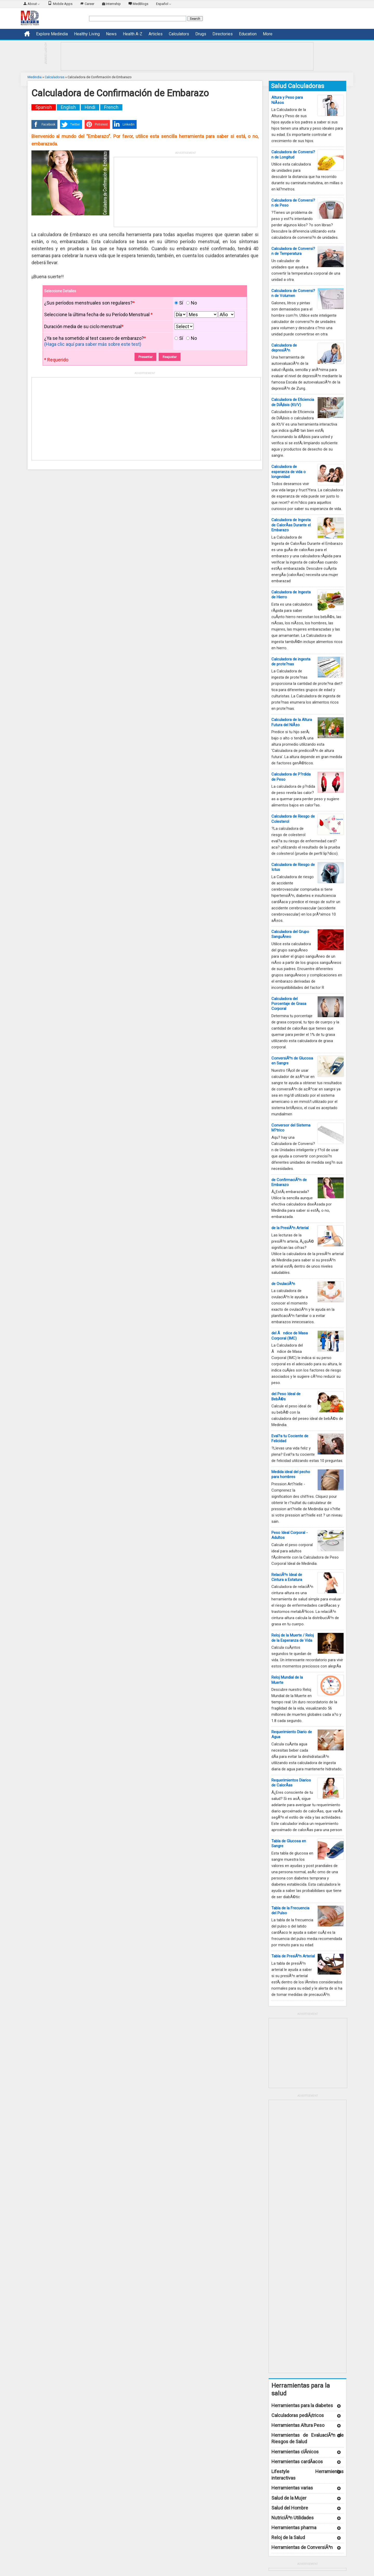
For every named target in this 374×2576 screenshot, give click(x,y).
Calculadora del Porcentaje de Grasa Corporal (288, 1003)
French (111, 107)
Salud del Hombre (289, 2508)
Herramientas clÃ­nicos (295, 2451)
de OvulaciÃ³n (283, 1283)
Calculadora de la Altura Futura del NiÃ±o (291, 722)
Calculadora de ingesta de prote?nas (290, 661)
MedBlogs (138, 3)
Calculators (179, 33)
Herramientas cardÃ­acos (297, 2461)
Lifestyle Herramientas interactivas (307, 2475)
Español (163, 4)
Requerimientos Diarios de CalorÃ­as (291, 1782)
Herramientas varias (292, 2488)
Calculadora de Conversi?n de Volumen (293, 293)
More (267, 33)
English (68, 107)
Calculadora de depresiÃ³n (284, 348)
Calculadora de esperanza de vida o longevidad (288, 471)
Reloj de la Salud (288, 2537)
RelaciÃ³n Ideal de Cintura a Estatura (286, 1577)
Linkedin (123, 124)
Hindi (90, 107)
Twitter (70, 124)
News (111, 33)
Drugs (200, 33)
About (31, 3)
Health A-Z (132, 33)
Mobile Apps (60, 3)
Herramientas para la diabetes (302, 2405)
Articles (156, 33)
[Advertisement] (187, 56)
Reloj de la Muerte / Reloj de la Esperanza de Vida (292, 1638)
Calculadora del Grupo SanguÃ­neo (290, 934)
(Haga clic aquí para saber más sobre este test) (92, 344)
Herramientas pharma (293, 2527)
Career (87, 3)
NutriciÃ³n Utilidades (292, 2517)
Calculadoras (54, 77)
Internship (111, 3)
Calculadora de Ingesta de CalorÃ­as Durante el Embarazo (291, 525)
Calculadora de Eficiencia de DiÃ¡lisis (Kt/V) (292, 402)
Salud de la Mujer (288, 2498)
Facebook (43, 124)
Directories (222, 33)
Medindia (35, 77)
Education (248, 33)
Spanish (43, 107)
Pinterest (96, 124)
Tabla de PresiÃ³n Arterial (293, 1956)
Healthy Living (87, 33)
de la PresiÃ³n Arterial (290, 1228)
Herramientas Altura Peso (297, 2425)
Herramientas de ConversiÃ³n (302, 2547)
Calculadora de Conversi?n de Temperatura (293, 251)
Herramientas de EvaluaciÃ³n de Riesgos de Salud (307, 2438)
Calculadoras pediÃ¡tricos (297, 2415)
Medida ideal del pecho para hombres (290, 1474)
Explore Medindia (52, 33)
